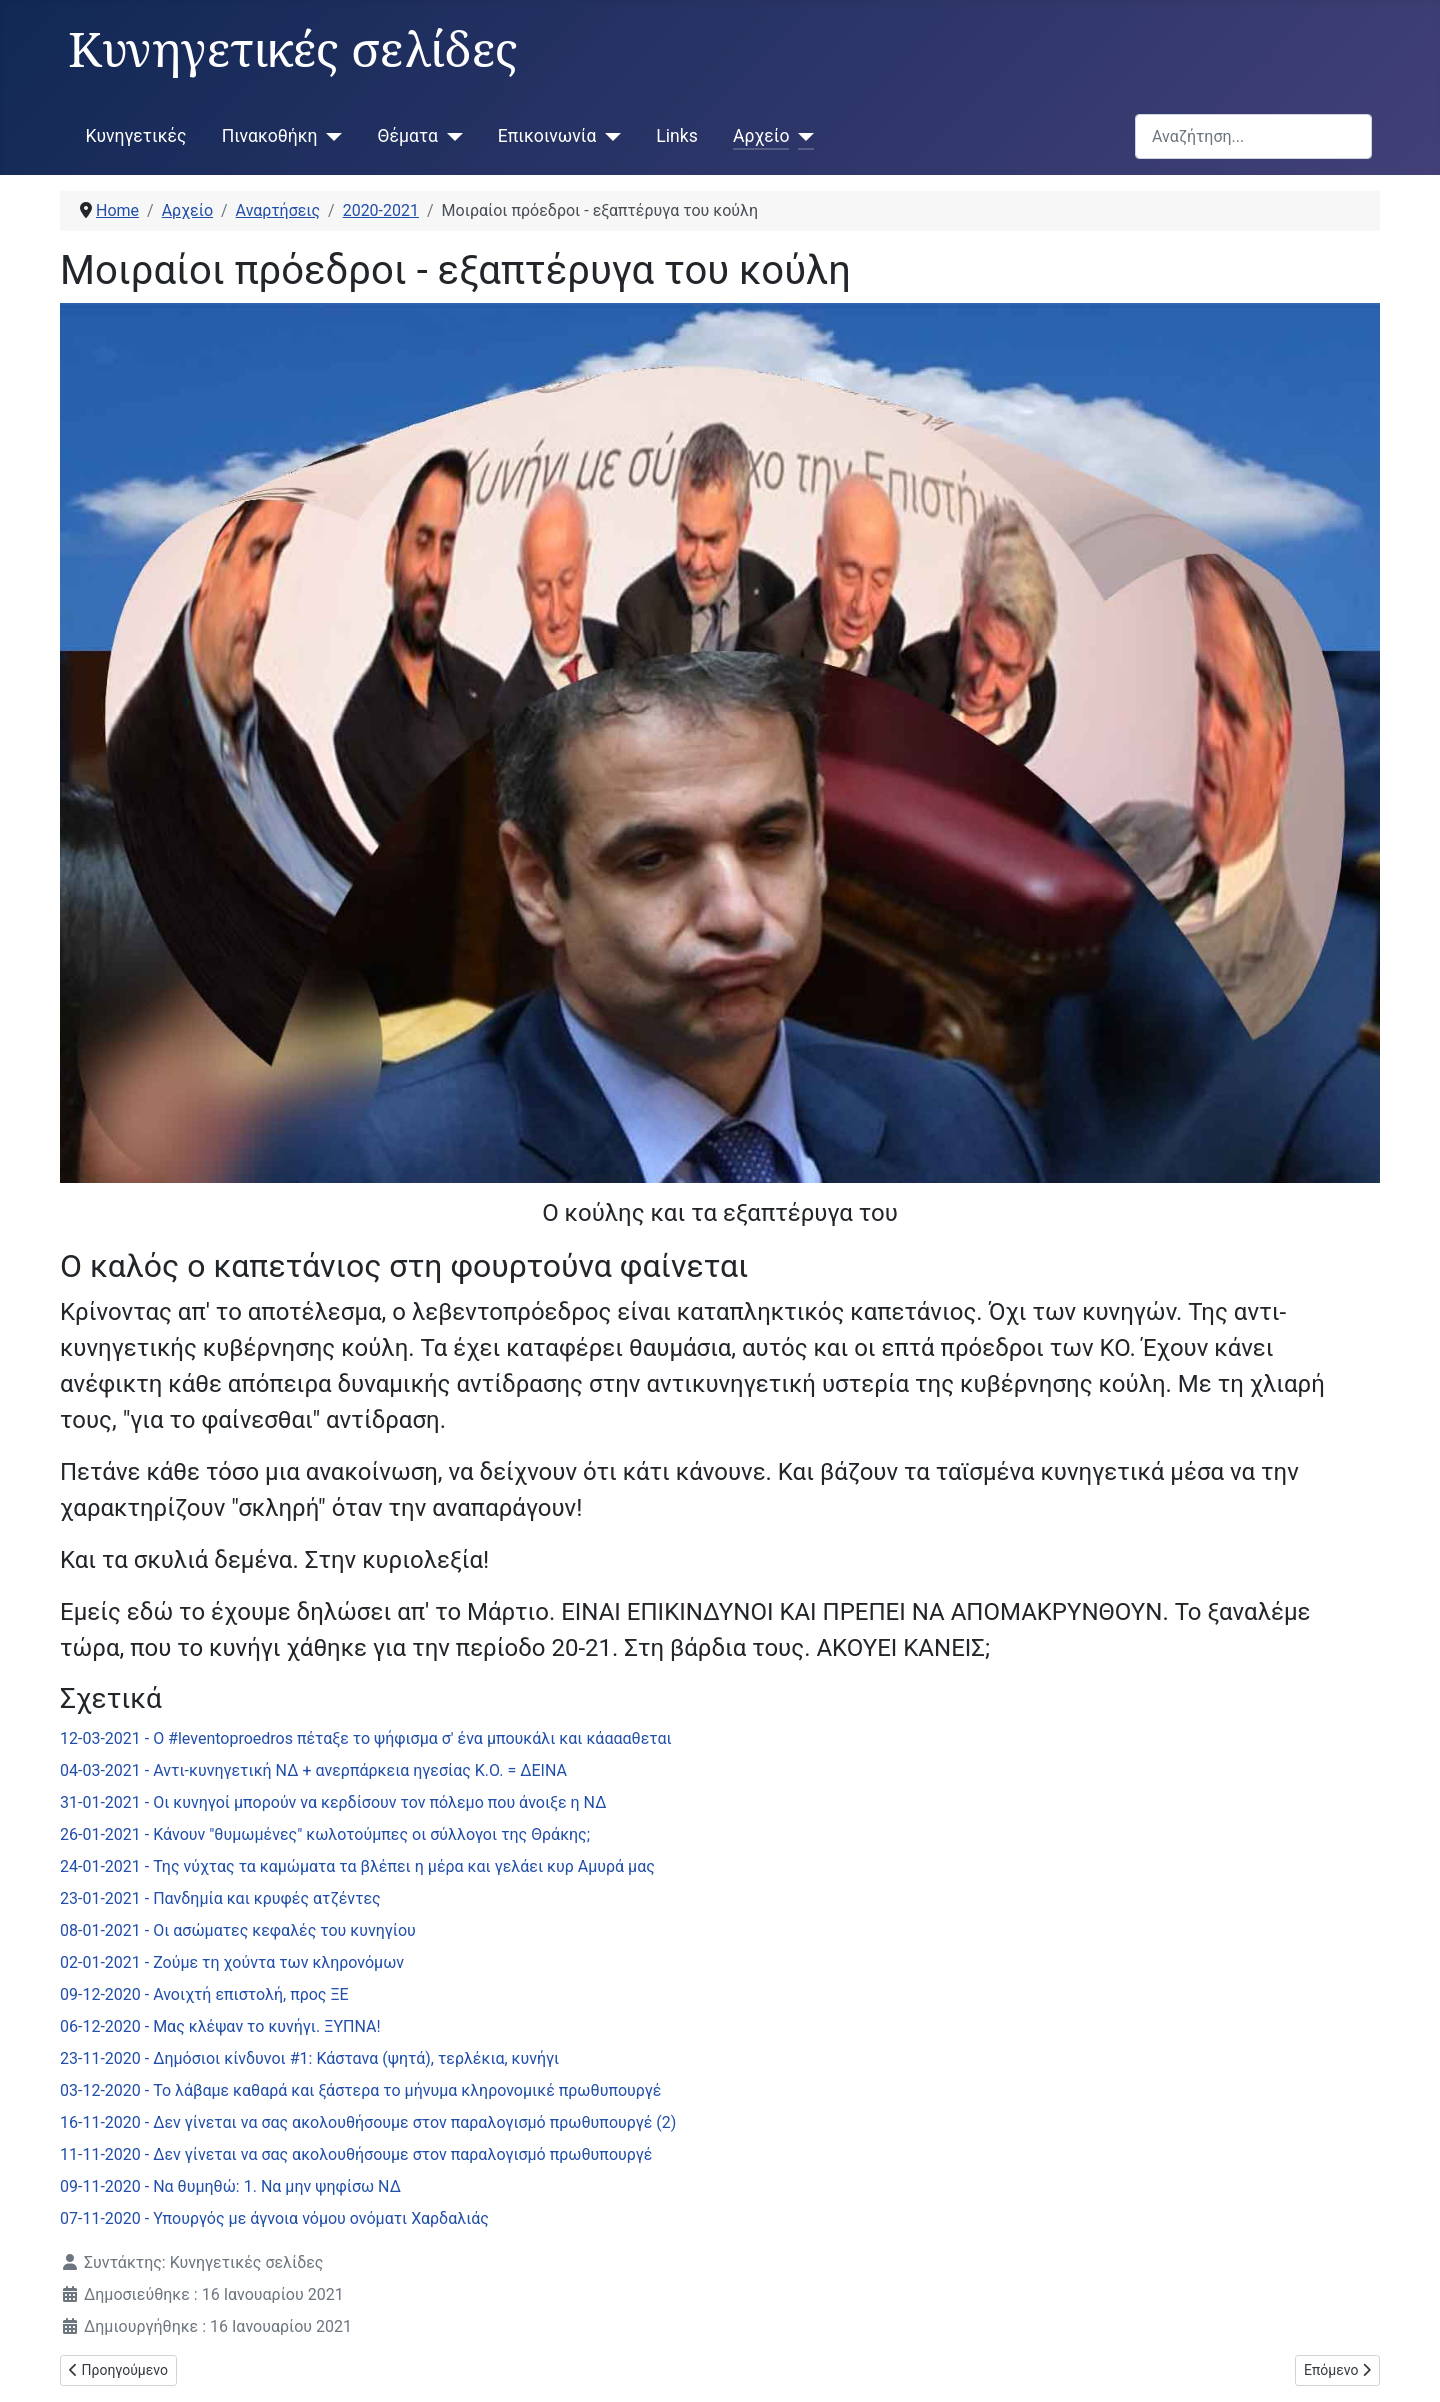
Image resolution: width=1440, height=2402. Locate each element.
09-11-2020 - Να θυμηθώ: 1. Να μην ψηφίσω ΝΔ (230, 2186)
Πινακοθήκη (270, 136)
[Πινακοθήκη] (330, 136)
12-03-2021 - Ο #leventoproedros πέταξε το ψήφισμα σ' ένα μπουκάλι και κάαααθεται (366, 1738)
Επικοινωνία (547, 136)
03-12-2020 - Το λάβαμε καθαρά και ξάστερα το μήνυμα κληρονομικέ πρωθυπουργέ (360, 2090)
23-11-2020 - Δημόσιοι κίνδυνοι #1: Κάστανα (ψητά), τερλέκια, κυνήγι (309, 2058)
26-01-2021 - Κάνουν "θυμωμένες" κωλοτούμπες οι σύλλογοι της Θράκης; (325, 1834)
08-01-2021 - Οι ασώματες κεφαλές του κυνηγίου (238, 1930)
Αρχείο (761, 136)
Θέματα (408, 136)
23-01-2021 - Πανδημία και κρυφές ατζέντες (220, 1898)
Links (676, 136)
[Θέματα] (450, 136)
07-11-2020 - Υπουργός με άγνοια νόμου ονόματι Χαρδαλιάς (274, 2218)
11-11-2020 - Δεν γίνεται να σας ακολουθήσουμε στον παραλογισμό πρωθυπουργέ (356, 2154)
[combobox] (1253, 136)
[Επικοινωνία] (608, 136)
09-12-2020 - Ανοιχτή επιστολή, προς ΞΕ (204, 1994)
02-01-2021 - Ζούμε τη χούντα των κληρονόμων (232, 1962)
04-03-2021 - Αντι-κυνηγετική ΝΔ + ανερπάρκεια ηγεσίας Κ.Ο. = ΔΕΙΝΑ (313, 1770)
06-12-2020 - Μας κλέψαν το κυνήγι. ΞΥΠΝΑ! (220, 2026)
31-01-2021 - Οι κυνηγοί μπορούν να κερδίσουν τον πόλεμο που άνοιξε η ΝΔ (333, 1802)
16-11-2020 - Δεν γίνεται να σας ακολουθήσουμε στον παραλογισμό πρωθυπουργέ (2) (368, 2122)
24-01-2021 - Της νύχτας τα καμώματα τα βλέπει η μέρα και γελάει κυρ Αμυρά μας (357, 1866)
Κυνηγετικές (136, 136)
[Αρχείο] (801, 136)
